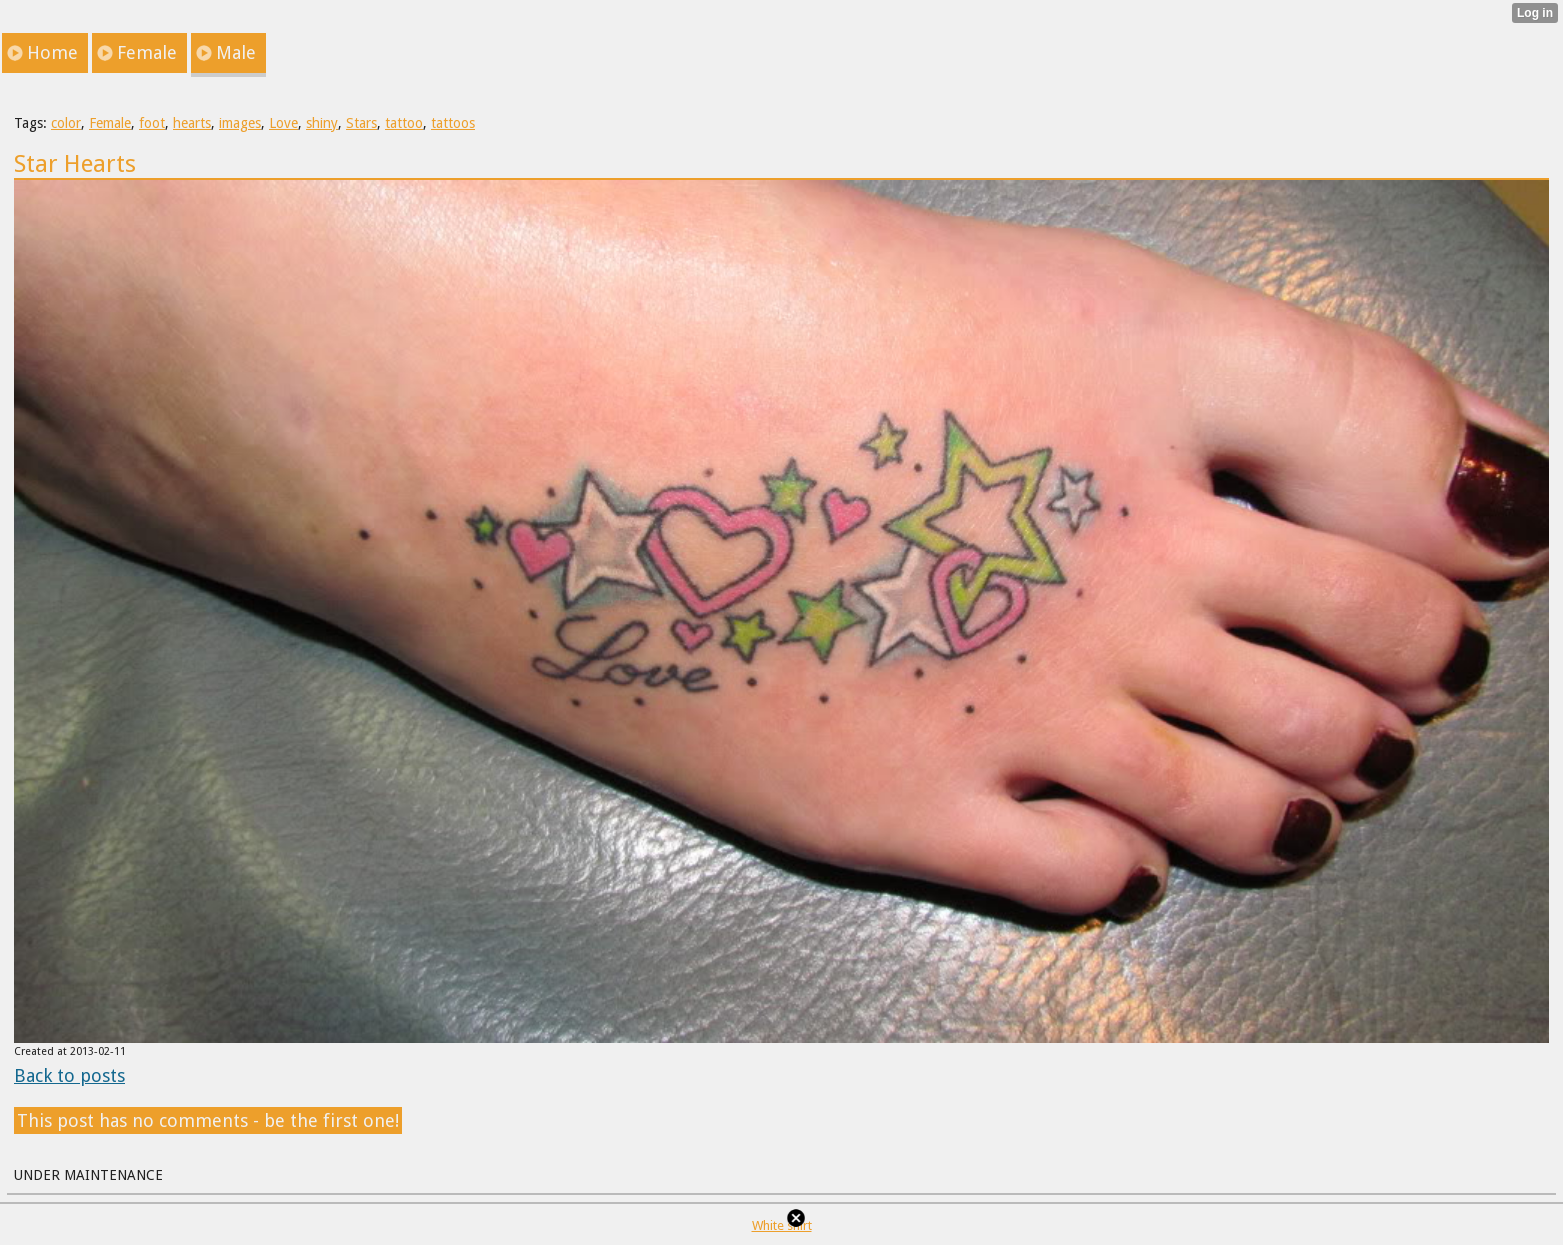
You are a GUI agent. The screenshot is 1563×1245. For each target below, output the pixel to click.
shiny (322, 123)
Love (283, 123)
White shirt (782, 1225)
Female (110, 123)
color (66, 123)
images (240, 123)
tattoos (453, 123)
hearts (192, 123)
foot (152, 123)
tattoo (404, 123)
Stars (361, 123)
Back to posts (69, 1075)
